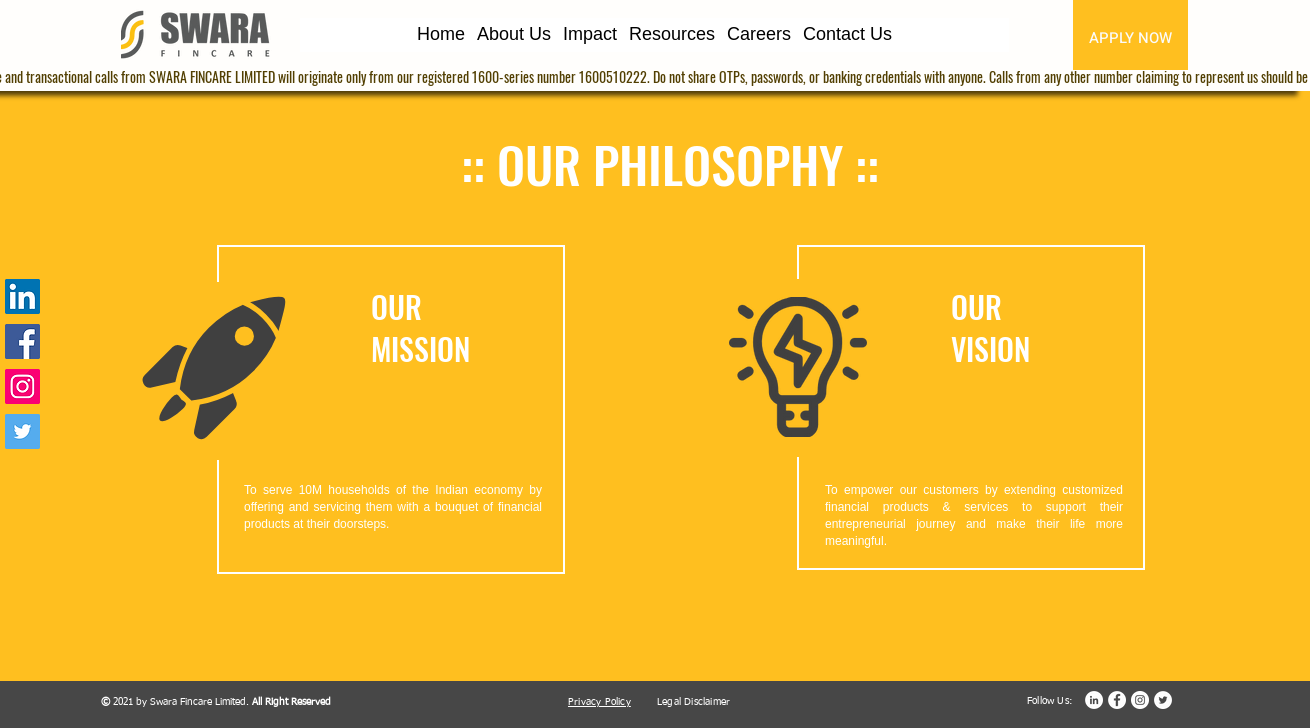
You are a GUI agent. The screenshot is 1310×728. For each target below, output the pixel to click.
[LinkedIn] (22, 296)
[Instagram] (22, 386)
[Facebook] (22, 341)
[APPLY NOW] (1130, 37)
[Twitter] (22, 431)
